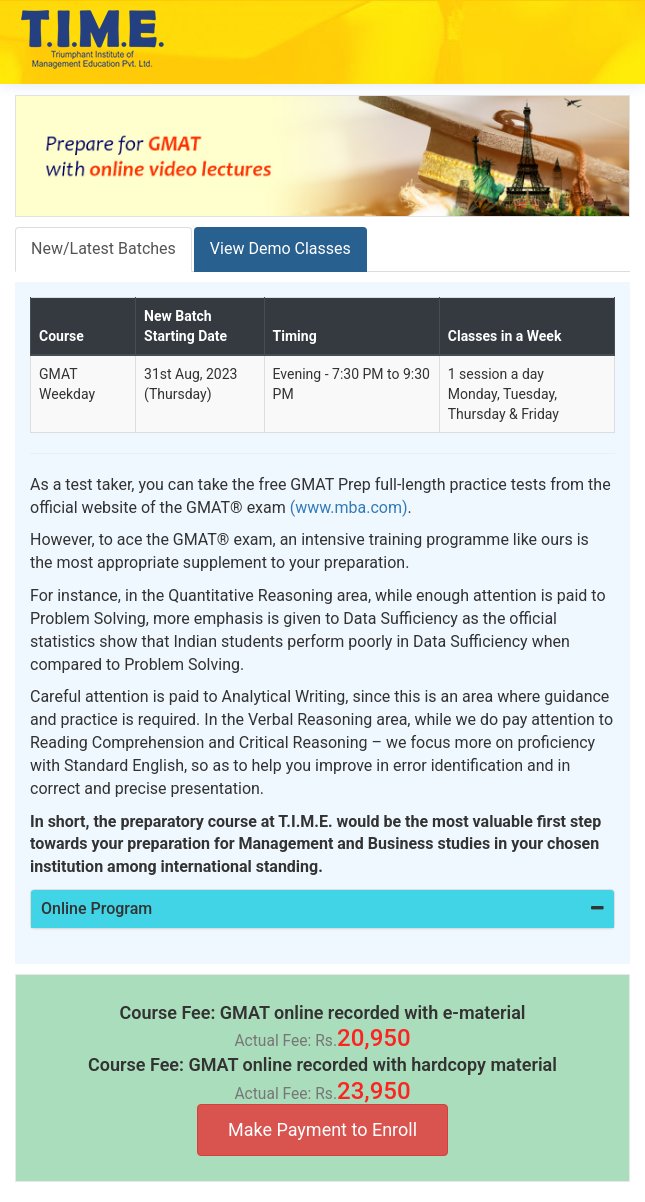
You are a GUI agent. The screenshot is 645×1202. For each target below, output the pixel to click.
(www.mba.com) (349, 507)
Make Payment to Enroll (322, 1129)
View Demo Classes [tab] (280, 248)
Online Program (322, 908)
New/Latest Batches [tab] (103, 248)
